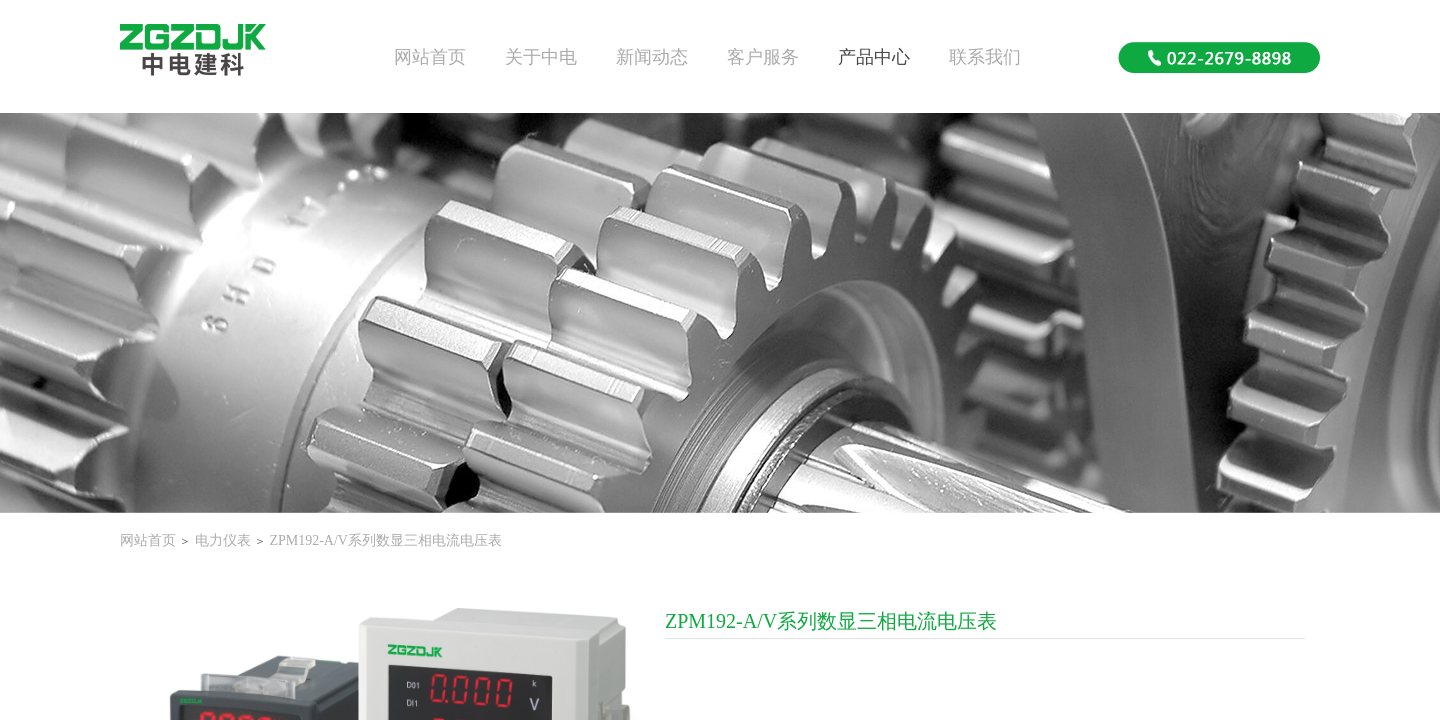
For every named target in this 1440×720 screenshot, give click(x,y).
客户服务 (763, 57)
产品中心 (874, 57)
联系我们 (985, 57)
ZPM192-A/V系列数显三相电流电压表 (385, 540)
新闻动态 (652, 57)
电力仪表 (223, 540)
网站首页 (430, 57)
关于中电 (541, 57)
